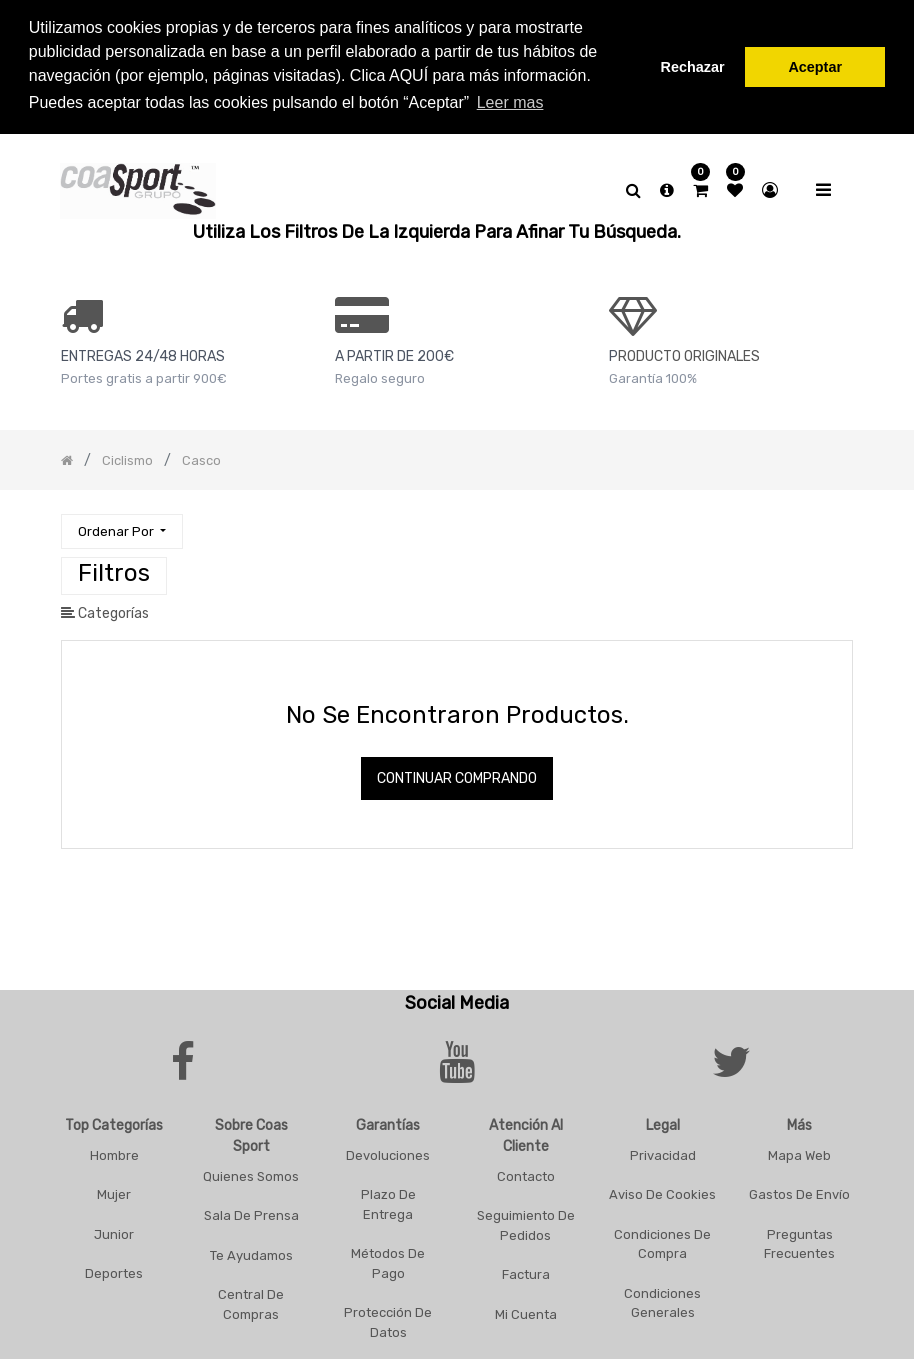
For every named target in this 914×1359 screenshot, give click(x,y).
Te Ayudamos (251, 1251)
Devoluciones (388, 1151)
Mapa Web (799, 1151)
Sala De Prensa (251, 1212)
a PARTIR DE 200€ (394, 353)
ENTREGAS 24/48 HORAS (143, 353)
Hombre (114, 1151)
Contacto (526, 1172)
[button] (122, 528)
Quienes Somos (251, 1172)
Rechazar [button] (693, 67)
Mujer (114, 1191)
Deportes (114, 1270)
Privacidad (663, 1151)
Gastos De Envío (799, 1191)
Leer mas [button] (510, 102)
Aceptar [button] (815, 67)
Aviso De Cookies (662, 1191)
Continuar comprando (457, 775)
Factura (526, 1271)
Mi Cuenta (526, 1310)
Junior (114, 1230)
